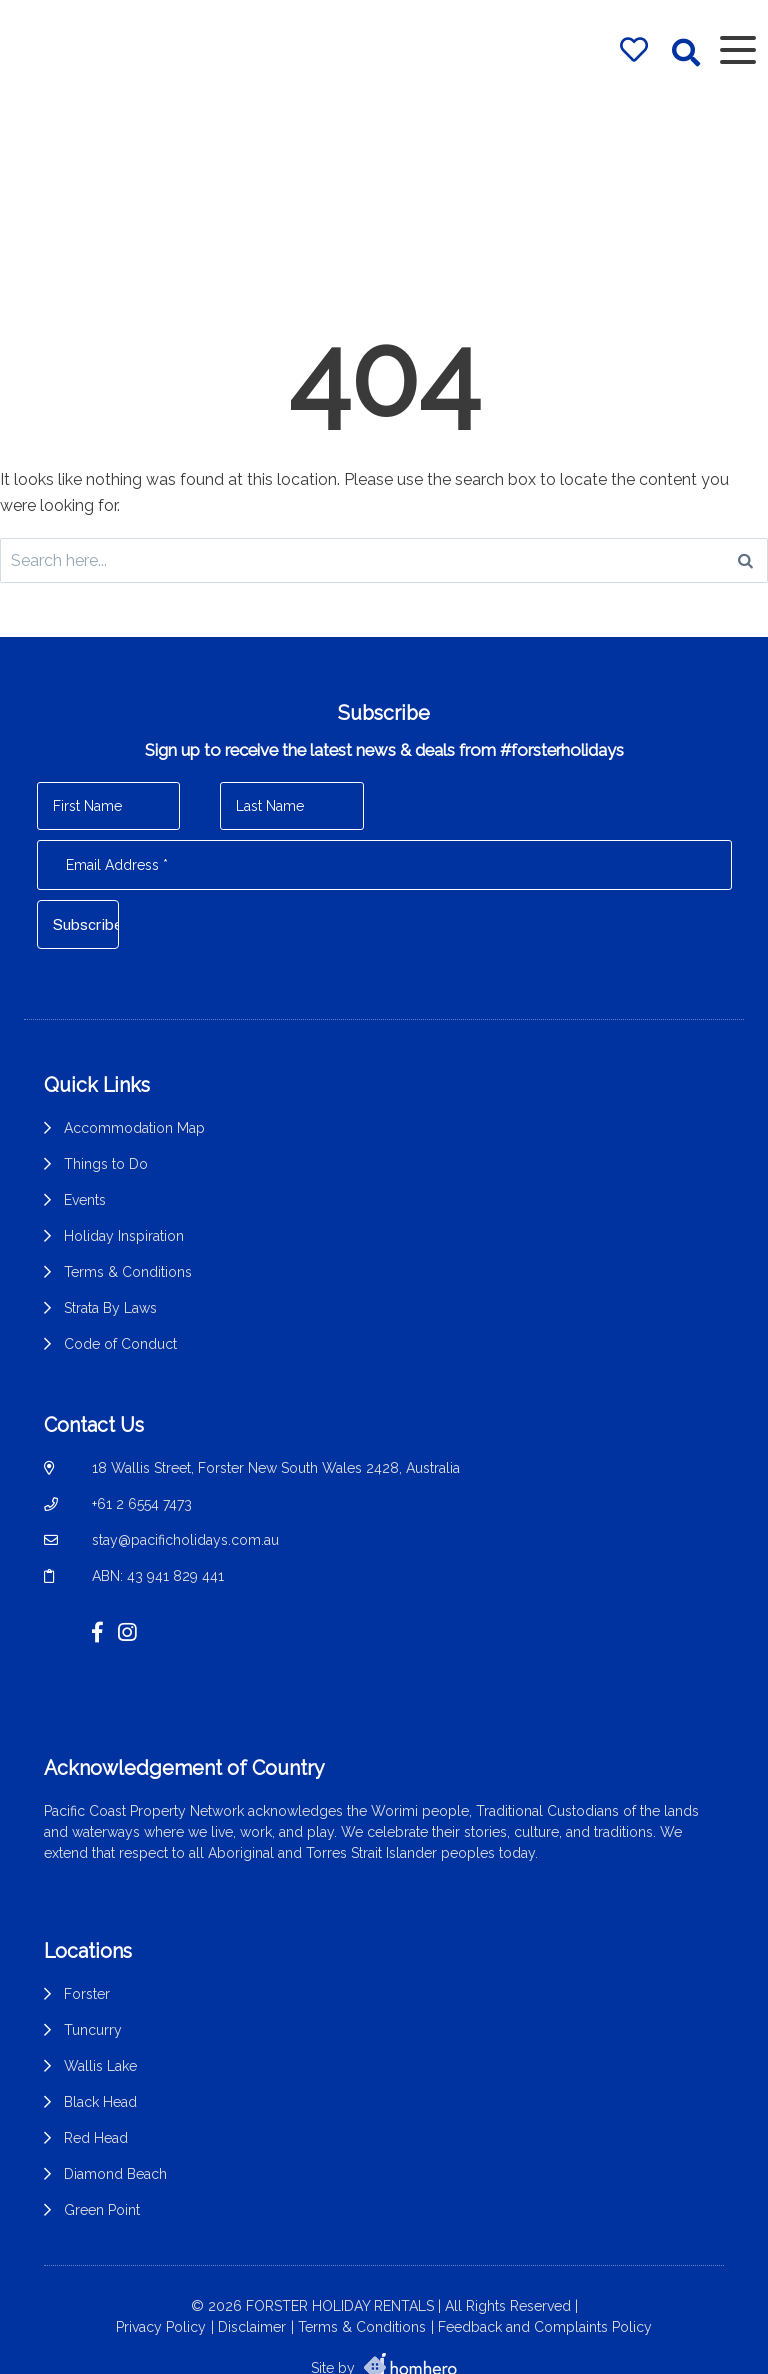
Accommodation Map (134, 1128)
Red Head (96, 2107)
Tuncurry (93, 1999)
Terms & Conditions (128, 1272)
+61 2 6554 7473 (142, 1494)
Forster (87, 1963)
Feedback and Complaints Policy (545, 2286)
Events (85, 1200)
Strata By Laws (110, 1308)
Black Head (100, 2071)
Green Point (102, 2179)
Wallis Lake (100, 2035)
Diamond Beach (115, 2143)
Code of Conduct (120, 1344)
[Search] (745, 560)
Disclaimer (252, 2286)
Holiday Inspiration (124, 1236)
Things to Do (106, 1164)
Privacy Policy (161, 2286)
